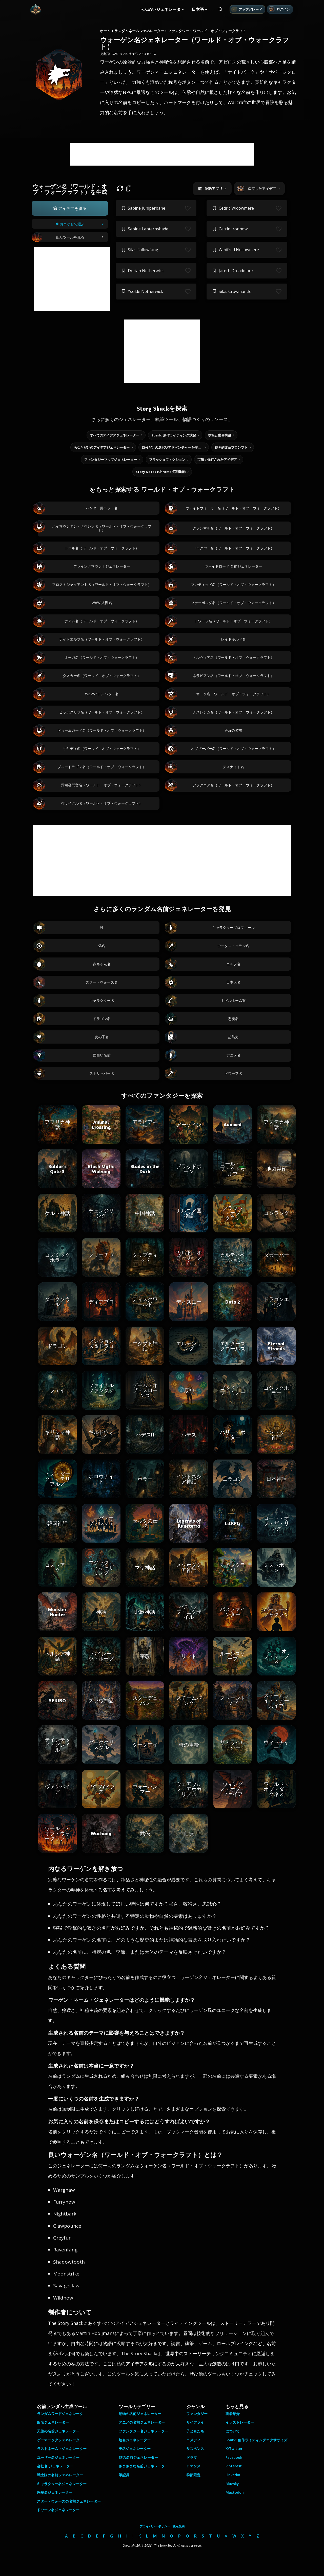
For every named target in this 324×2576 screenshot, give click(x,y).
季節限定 (193, 2474)
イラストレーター (240, 2422)
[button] (70, 208)
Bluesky (232, 2483)
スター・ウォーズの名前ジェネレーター (69, 2501)
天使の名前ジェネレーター (58, 2431)
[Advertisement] (162, 154)
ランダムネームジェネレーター (139, 30)
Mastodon (235, 2492)
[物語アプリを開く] (212, 188)
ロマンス (193, 2466)
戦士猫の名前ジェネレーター (60, 2474)
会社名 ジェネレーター (55, 2466)
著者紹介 (233, 2413)
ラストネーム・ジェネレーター (62, 2448)
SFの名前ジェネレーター (138, 2457)
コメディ (193, 2440)
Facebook (234, 2457)
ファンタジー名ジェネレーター (143, 2431)
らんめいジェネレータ (160, 9)
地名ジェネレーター (135, 2440)
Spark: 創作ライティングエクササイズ (256, 2440)
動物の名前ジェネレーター (140, 2413)
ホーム (105, 30)
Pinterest (234, 2466)
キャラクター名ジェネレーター (62, 2483)
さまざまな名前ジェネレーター (143, 2466)
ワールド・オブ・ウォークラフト (219, 30)
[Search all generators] (220, 9)
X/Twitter (234, 2448)
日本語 (198, 9)
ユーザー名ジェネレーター (58, 2457)
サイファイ (195, 2422)
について (233, 2431)
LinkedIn (233, 2474)
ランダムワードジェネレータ (60, 2413)
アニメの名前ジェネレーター (142, 2422)
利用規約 (178, 2526)
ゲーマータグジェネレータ (58, 2440)
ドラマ (191, 2457)
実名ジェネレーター (135, 2448)
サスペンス (195, 2448)
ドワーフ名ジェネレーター (58, 2509)
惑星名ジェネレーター (54, 2492)
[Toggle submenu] (182, 9)
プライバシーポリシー (155, 2526)
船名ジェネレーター (53, 2422)
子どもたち (195, 2431)
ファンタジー (178, 30)
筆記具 (124, 2474)
